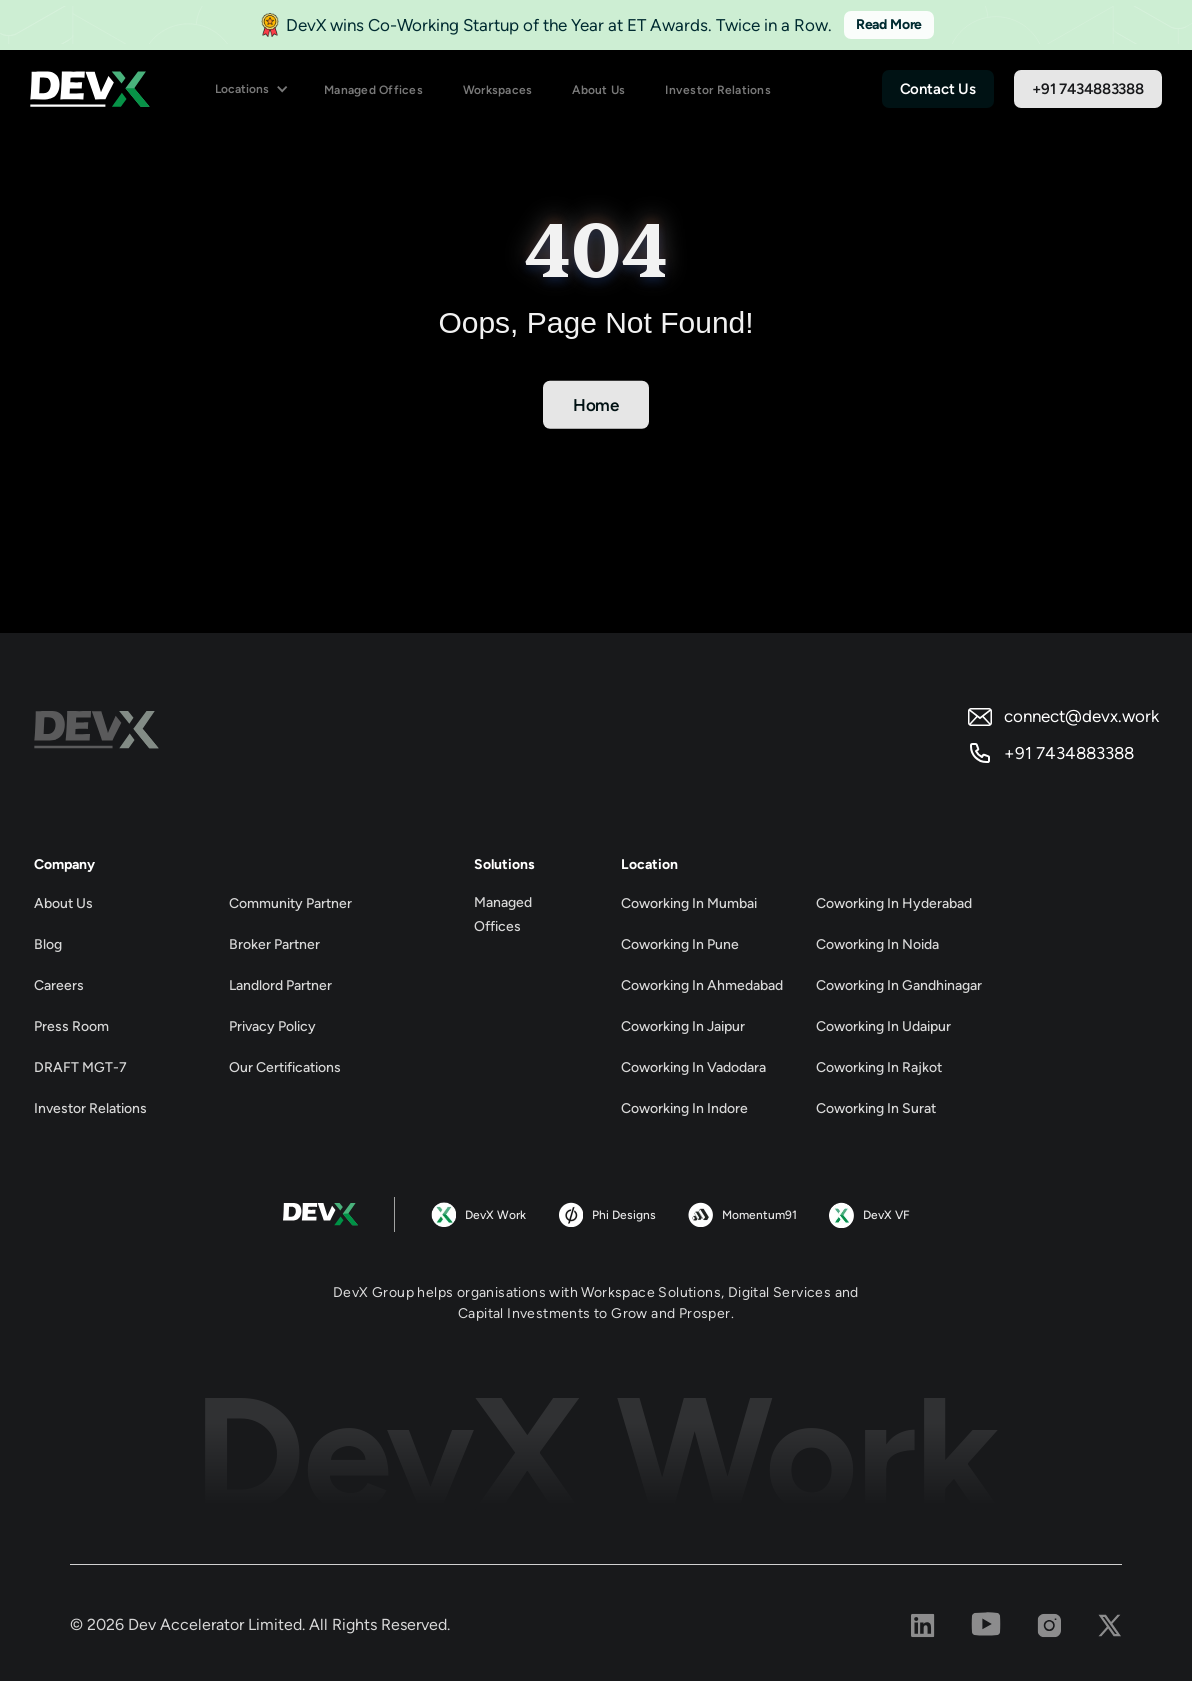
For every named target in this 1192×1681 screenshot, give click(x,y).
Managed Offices (373, 90)
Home (596, 405)
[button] (252, 89)
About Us (598, 90)
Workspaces (498, 90)
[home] (90, 89)
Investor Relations (718, 90)
